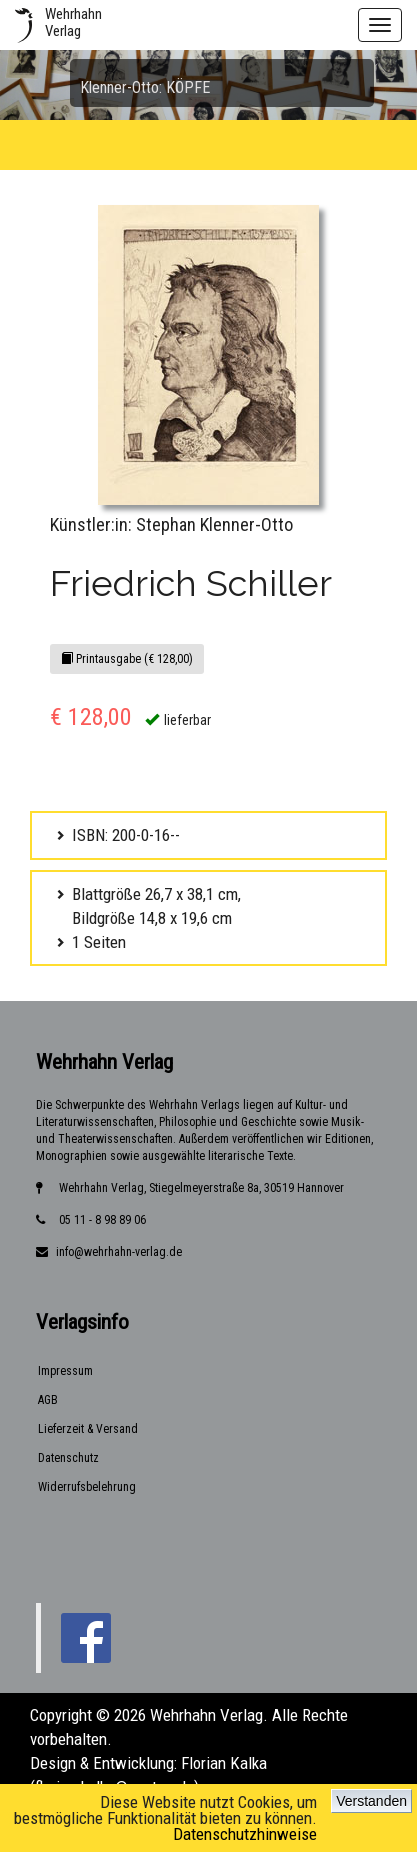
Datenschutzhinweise (245, 1834)
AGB (48, 1400)
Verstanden (371, 1801)
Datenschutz (68, 1458)
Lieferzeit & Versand (88, 1429)
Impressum (65, 1371)
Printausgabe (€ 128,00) (127, 659)
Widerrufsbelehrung (87, 1487)
